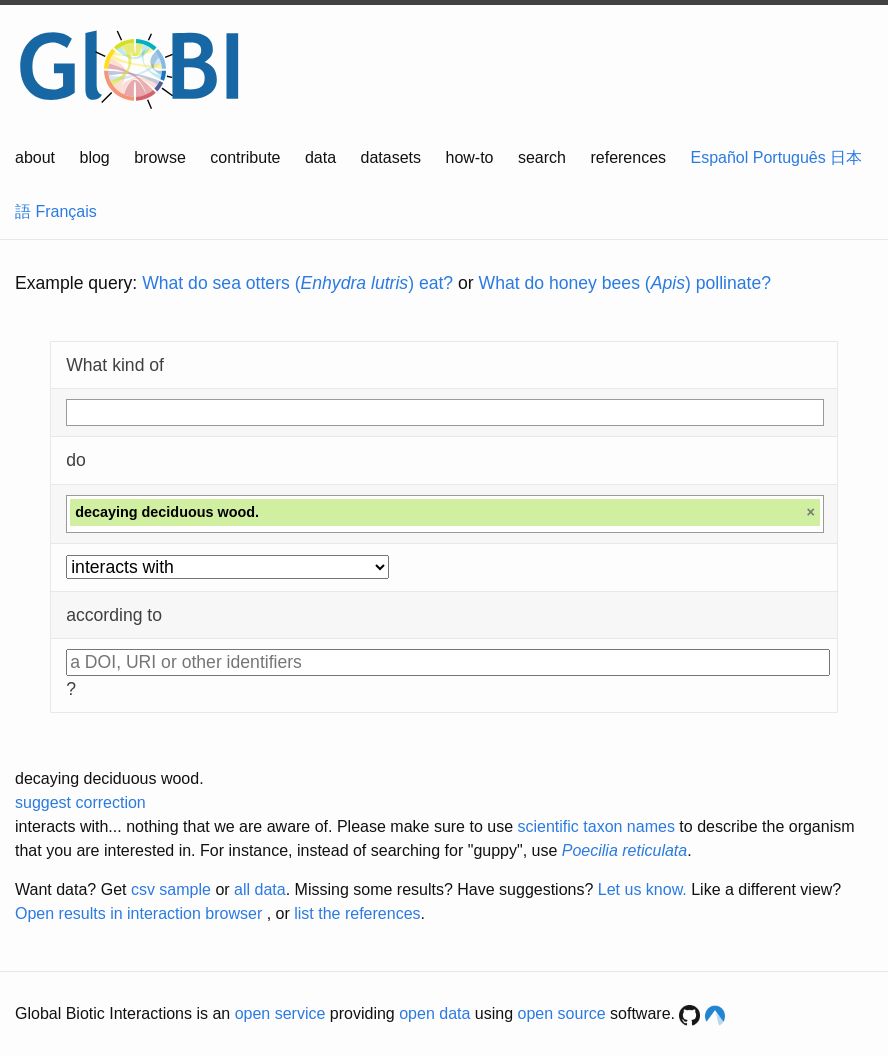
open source (562, 1013)
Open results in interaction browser (138, 913)
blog (95, 157)
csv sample (171, 889)
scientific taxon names (595, 826)
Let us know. (642, 889)
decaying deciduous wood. (109, 778)
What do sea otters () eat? (297, 283)
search (542, 157)
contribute (245, 157)
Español (720, 157)
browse (160, 157)
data (320, 157)
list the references (357, 913)
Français (65, 211)
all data (260, 889)
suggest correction (80, 802)
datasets (391, 157)
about (35, 157)
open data (434, 1013)
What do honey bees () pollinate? (625, 283)
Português (789, 157)
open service (280, 1013)
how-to (469, 157)
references (628, 157)
